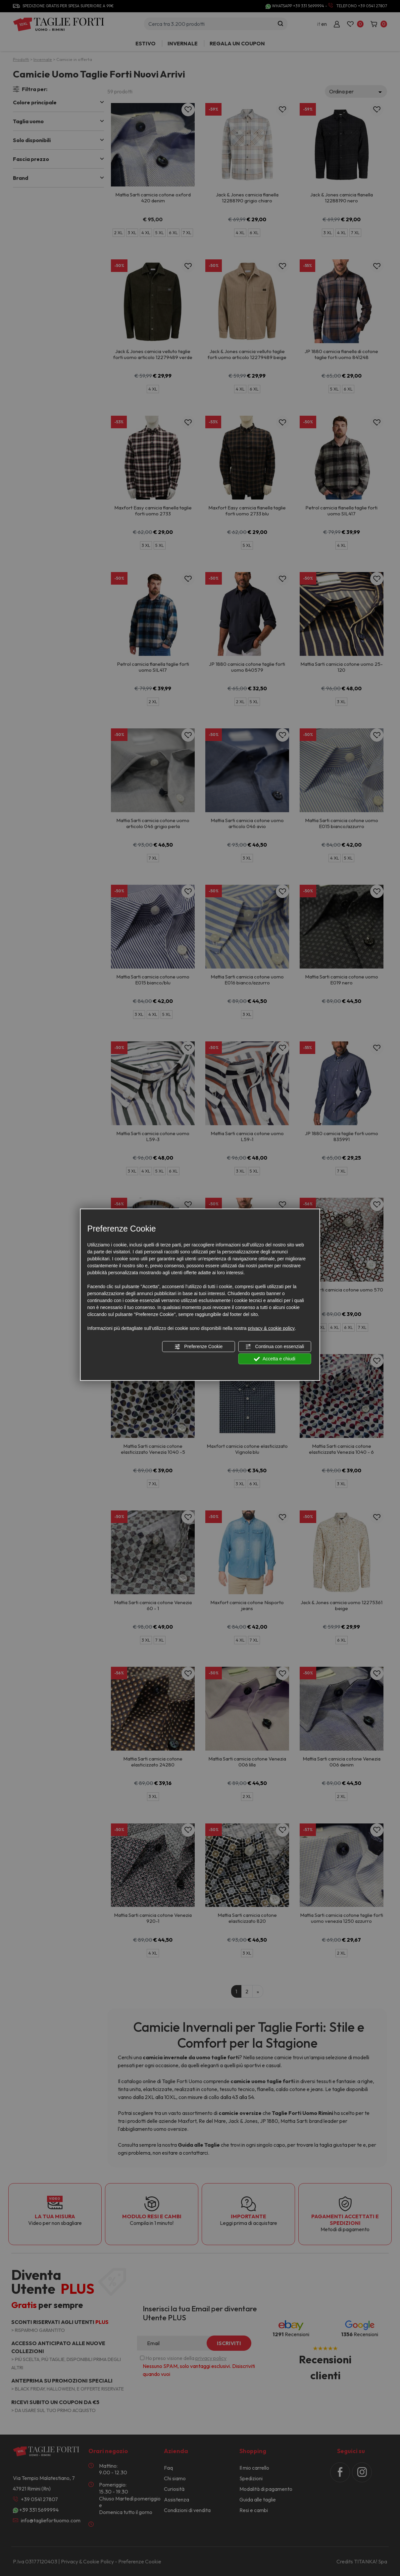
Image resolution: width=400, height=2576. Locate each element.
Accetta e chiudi (274, 1359)
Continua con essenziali (274, 1347)
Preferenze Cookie (198, 1347)
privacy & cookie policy (271, 1328)
